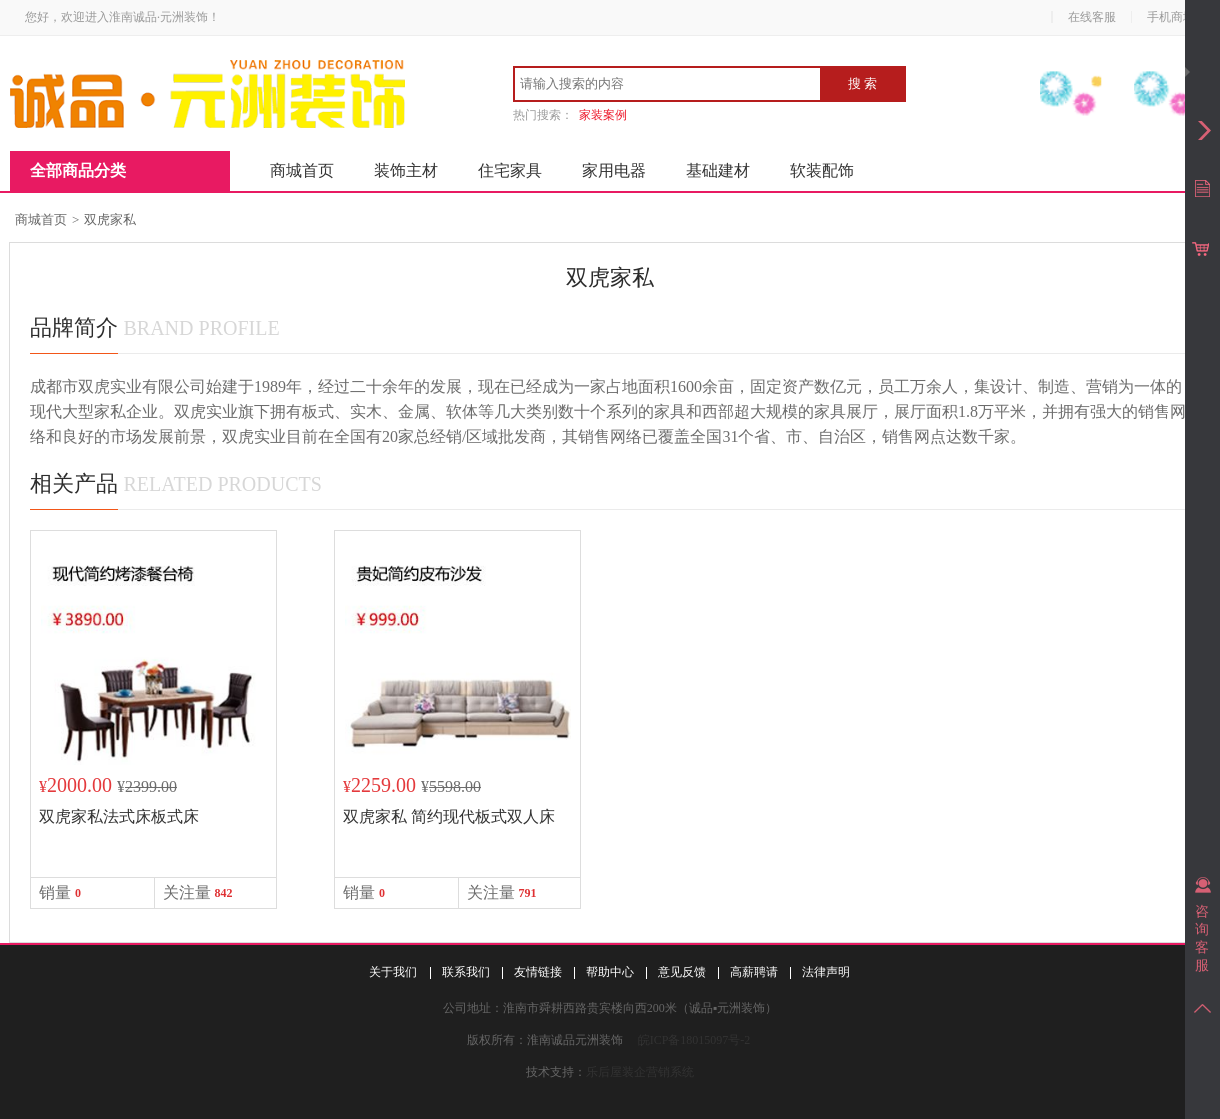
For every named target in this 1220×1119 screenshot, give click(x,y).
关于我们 (393, 972)
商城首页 (302, 170)
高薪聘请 (754, 972)
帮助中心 (610, 972)
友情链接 (538, 972)
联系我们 (466, 972)
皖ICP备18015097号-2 (694, 1040)
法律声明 (826, 972)
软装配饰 (822, 170)
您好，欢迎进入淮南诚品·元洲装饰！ (122, 17)
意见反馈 (682, 972)
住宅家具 (510, 170)
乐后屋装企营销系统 (640, 1072)
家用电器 (614, 170)
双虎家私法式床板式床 (119, 816)
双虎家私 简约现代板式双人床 (449, 816)
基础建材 (718, 170)
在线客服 (1092, 17)
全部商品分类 (78, 170)
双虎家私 (110, 219)
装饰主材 (406, 170)
